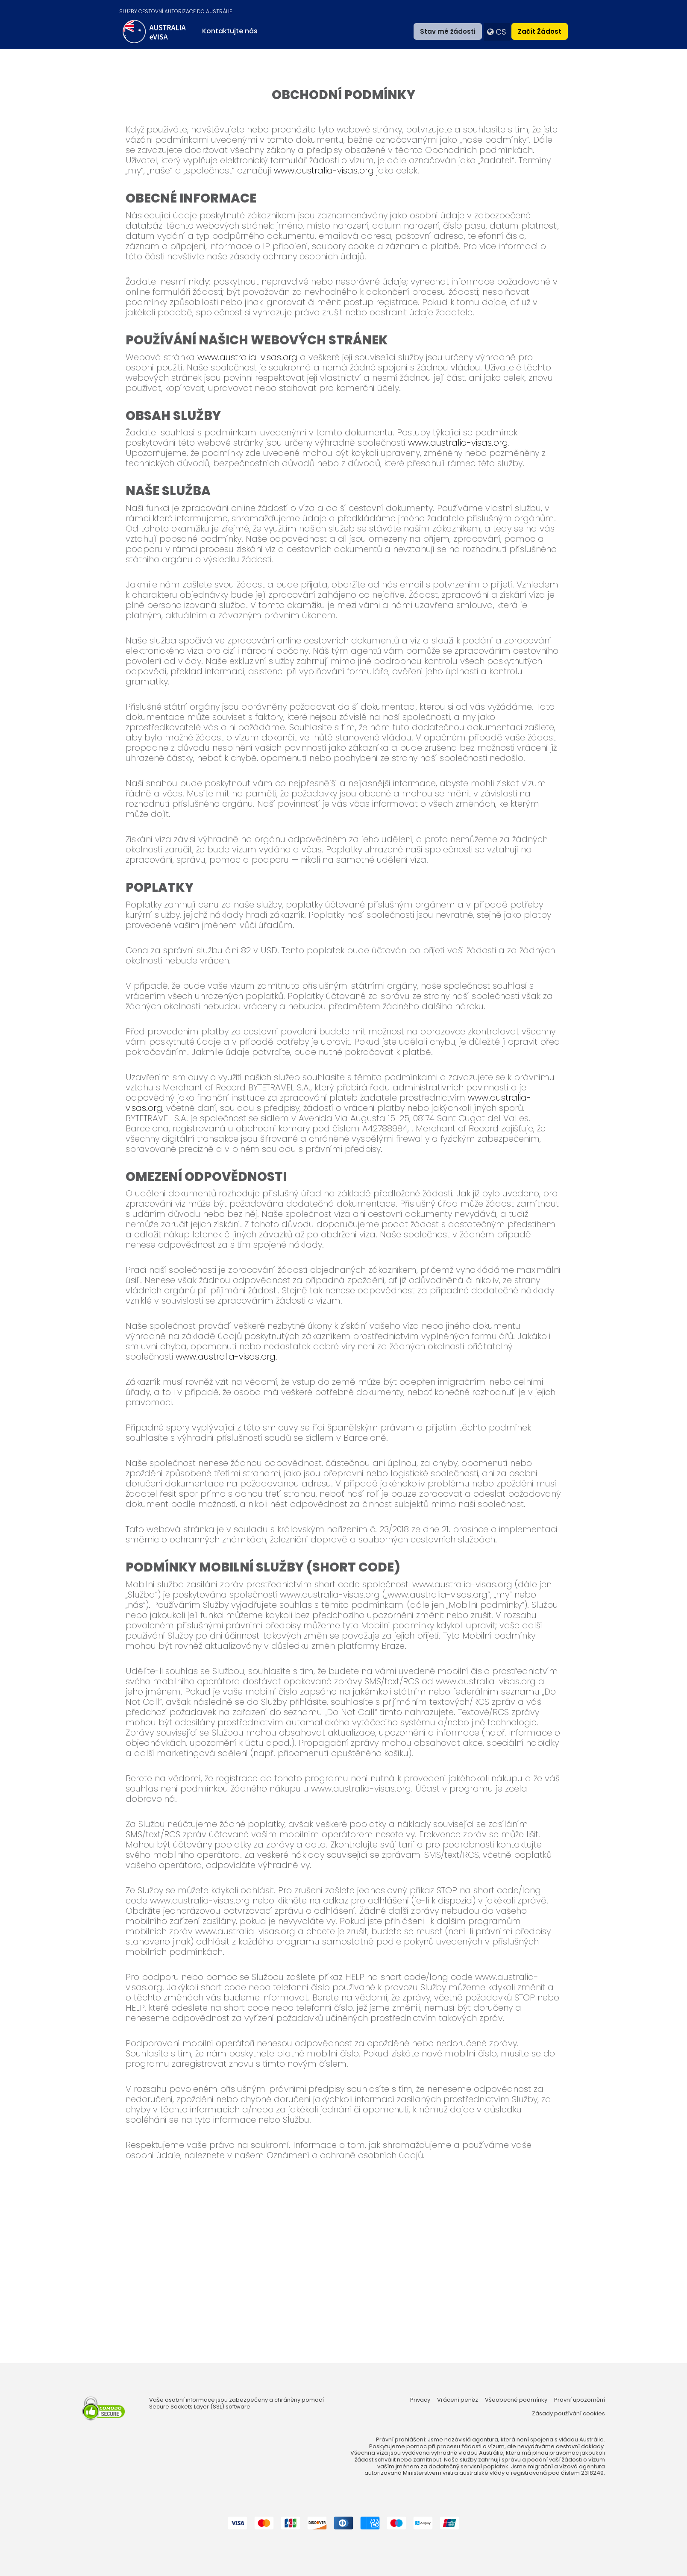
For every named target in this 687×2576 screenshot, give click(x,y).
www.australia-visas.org (324, 170)
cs (496, 31)
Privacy (420, 2400)
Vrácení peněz (457, 2400)
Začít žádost (539, 31)
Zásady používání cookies (568, 2413)
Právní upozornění (579, 2400)
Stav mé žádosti (448, 31)
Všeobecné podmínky (516, 2400)
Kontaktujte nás (230, 31)
